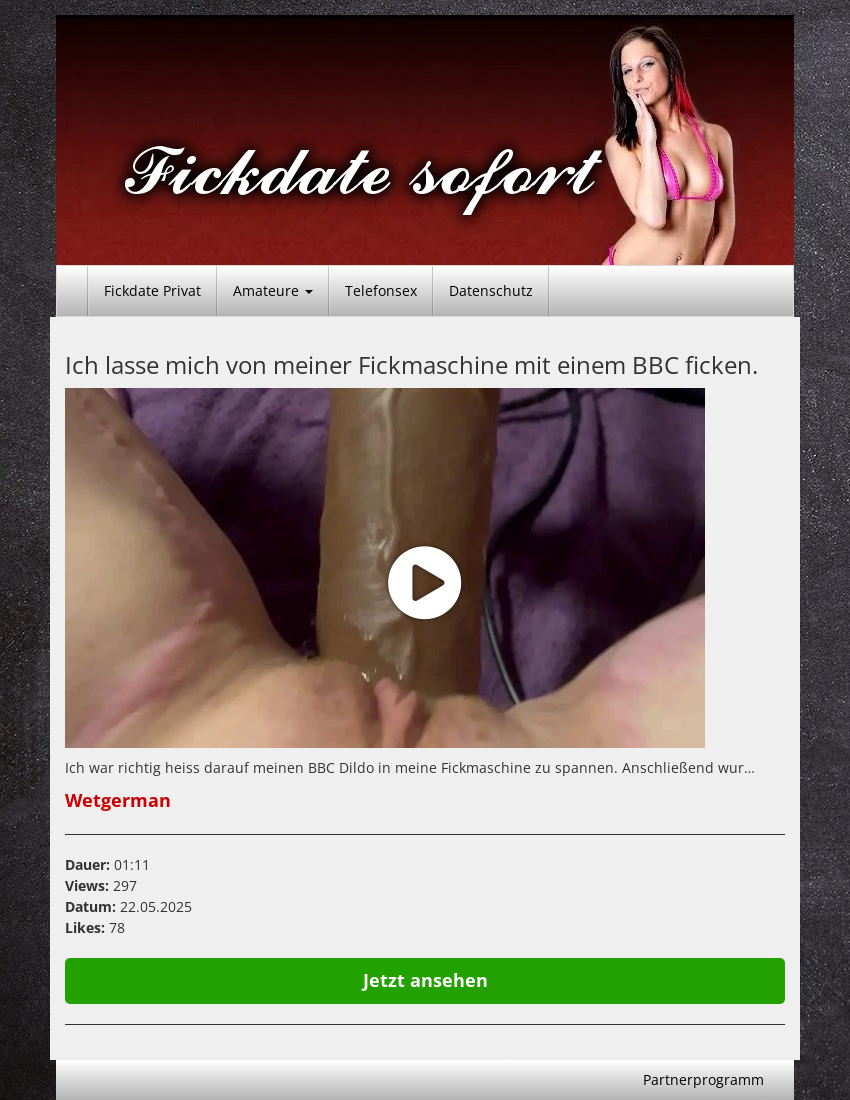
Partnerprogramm (703, 1079)
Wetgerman (118, 800)
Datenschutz (491, 290)
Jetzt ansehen (425, 980)
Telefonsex (381, 290)
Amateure (273, 290)
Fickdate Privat (152, 290)
